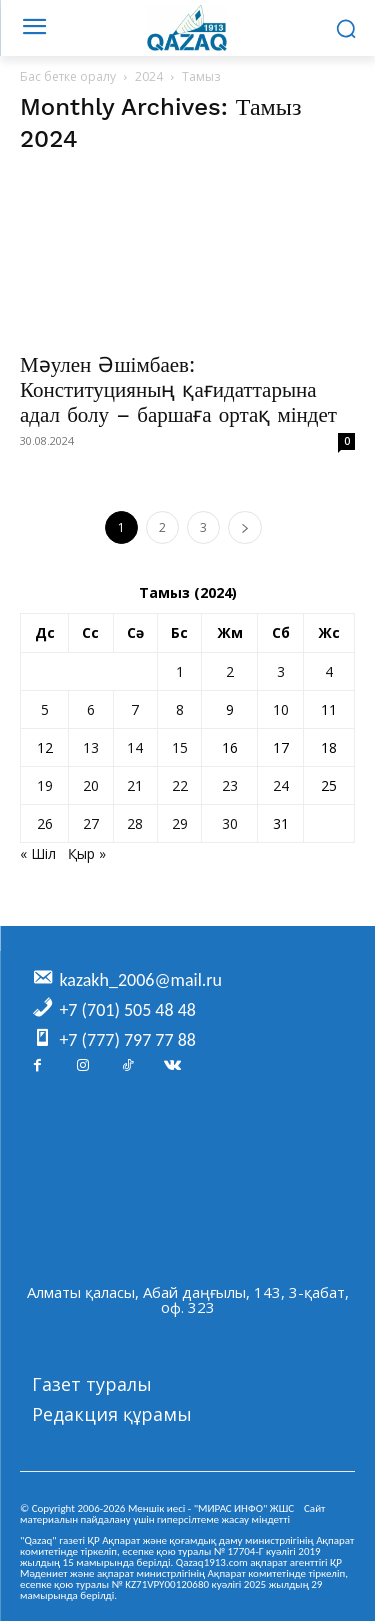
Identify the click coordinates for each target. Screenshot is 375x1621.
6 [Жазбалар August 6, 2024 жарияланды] (91, 709)
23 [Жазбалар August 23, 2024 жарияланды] (230, 785)
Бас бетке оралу (68, 76)
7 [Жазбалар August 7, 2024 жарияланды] (135, 709)
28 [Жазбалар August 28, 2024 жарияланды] (135, 823)
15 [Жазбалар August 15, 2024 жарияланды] (180, 747)
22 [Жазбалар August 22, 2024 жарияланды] (180, 785)
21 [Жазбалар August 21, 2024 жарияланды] (135, 785)
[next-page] (245, 527)
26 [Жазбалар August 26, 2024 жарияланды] (45, 823)
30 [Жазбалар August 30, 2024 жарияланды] (230, 823)
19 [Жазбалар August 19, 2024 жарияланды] (45, 785)
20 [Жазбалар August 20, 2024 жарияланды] (91, 785)
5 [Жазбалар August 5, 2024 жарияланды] (45, 709)
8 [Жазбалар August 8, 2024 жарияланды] (180, 709)
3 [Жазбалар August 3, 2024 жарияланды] (281, 671)
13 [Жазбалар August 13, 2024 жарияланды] (91, 747)
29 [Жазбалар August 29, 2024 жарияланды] (180, 823)
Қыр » (87, 853)
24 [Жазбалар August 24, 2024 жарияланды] (281, 785)
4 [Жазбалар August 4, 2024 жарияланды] (329, 671)
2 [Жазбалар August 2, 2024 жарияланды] (230, 671)
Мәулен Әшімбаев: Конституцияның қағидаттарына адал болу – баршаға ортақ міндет (178, 389)
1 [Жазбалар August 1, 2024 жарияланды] (180, 671)
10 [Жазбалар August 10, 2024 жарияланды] (281, 709)
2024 (149, 76)
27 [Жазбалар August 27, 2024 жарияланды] (91, 823)
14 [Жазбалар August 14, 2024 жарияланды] (135, 747)
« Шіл (38, 853)
